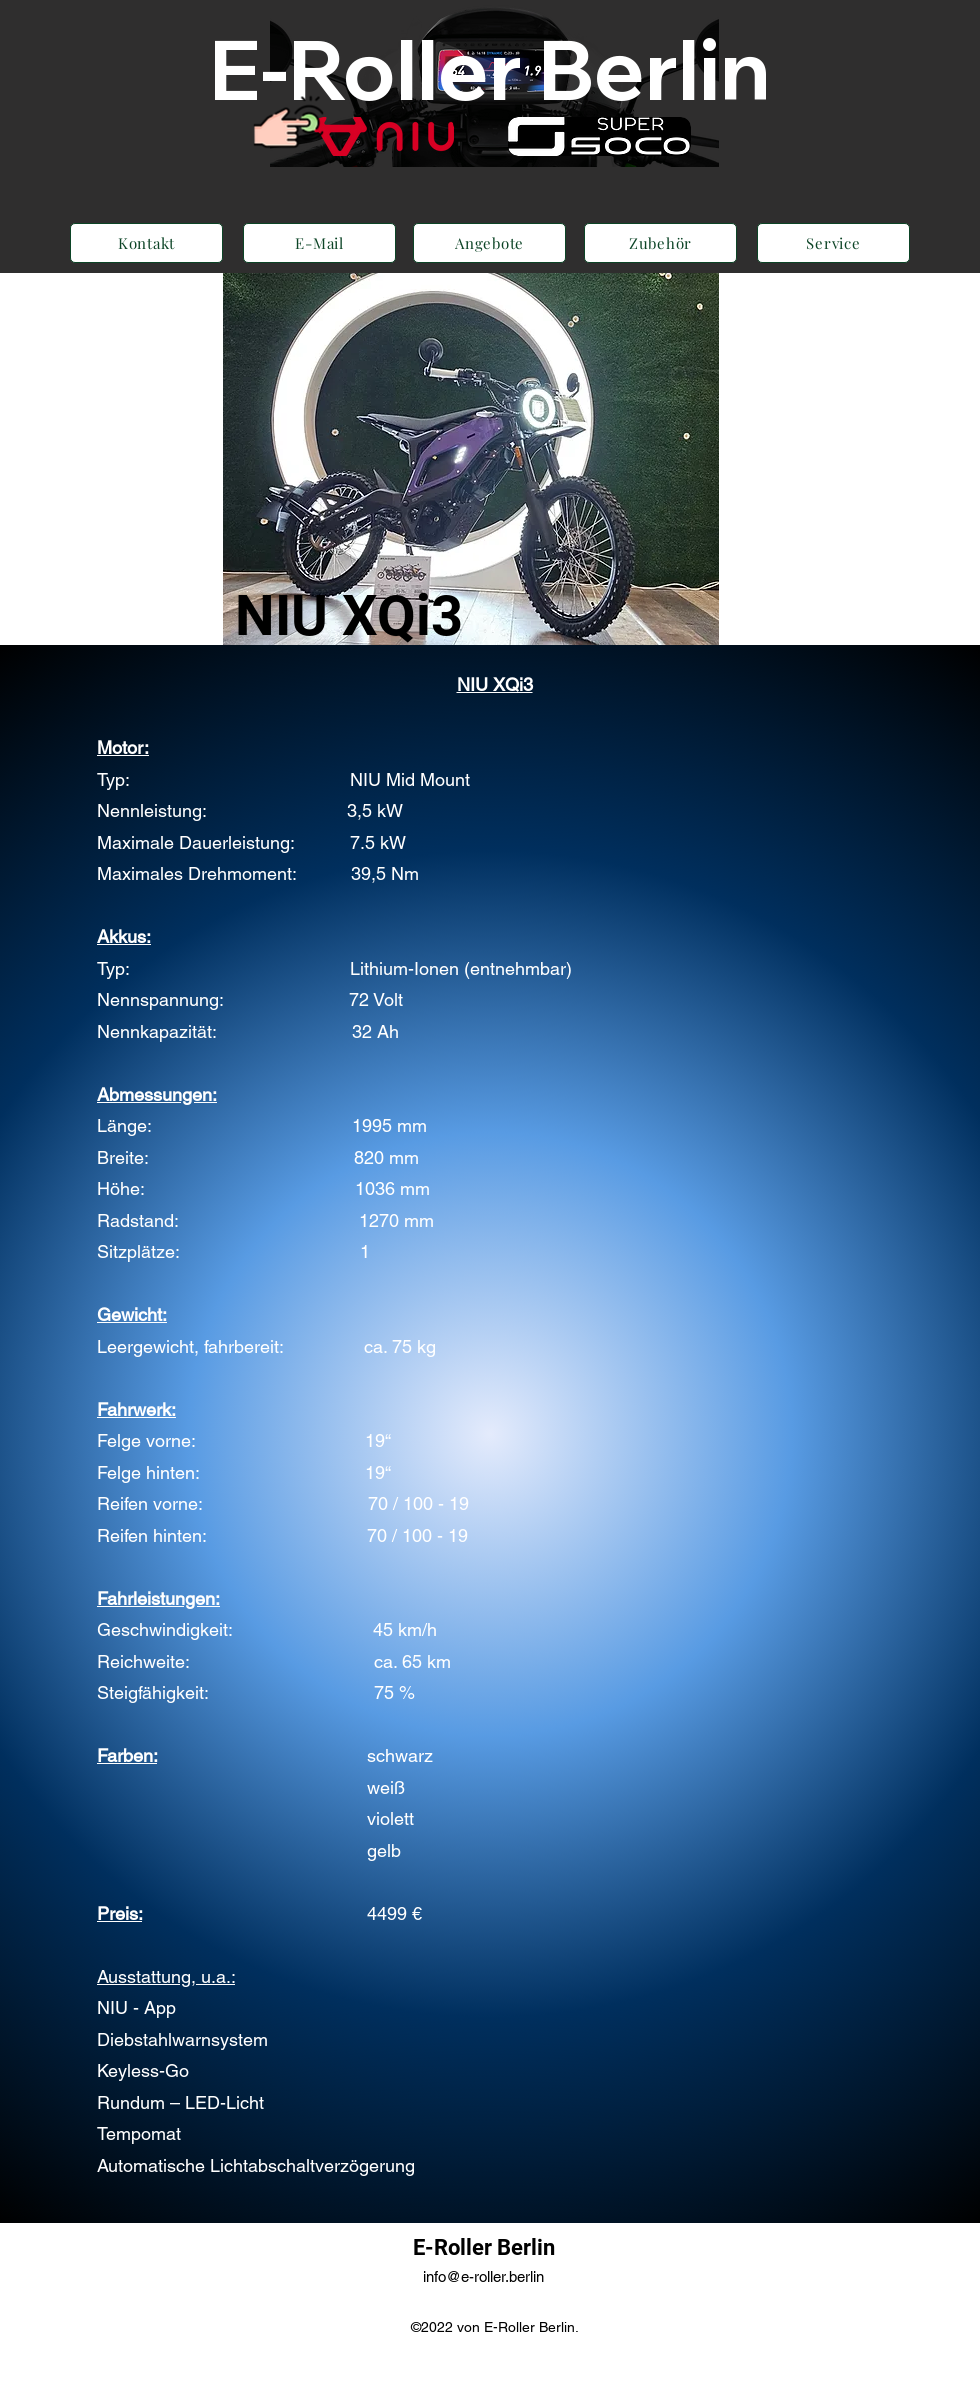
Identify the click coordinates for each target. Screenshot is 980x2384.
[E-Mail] (319, 243)
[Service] (833, 243)
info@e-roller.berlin (483, 2276)
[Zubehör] (660, 243)
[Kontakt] (146, 243)
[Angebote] (489, 243)
